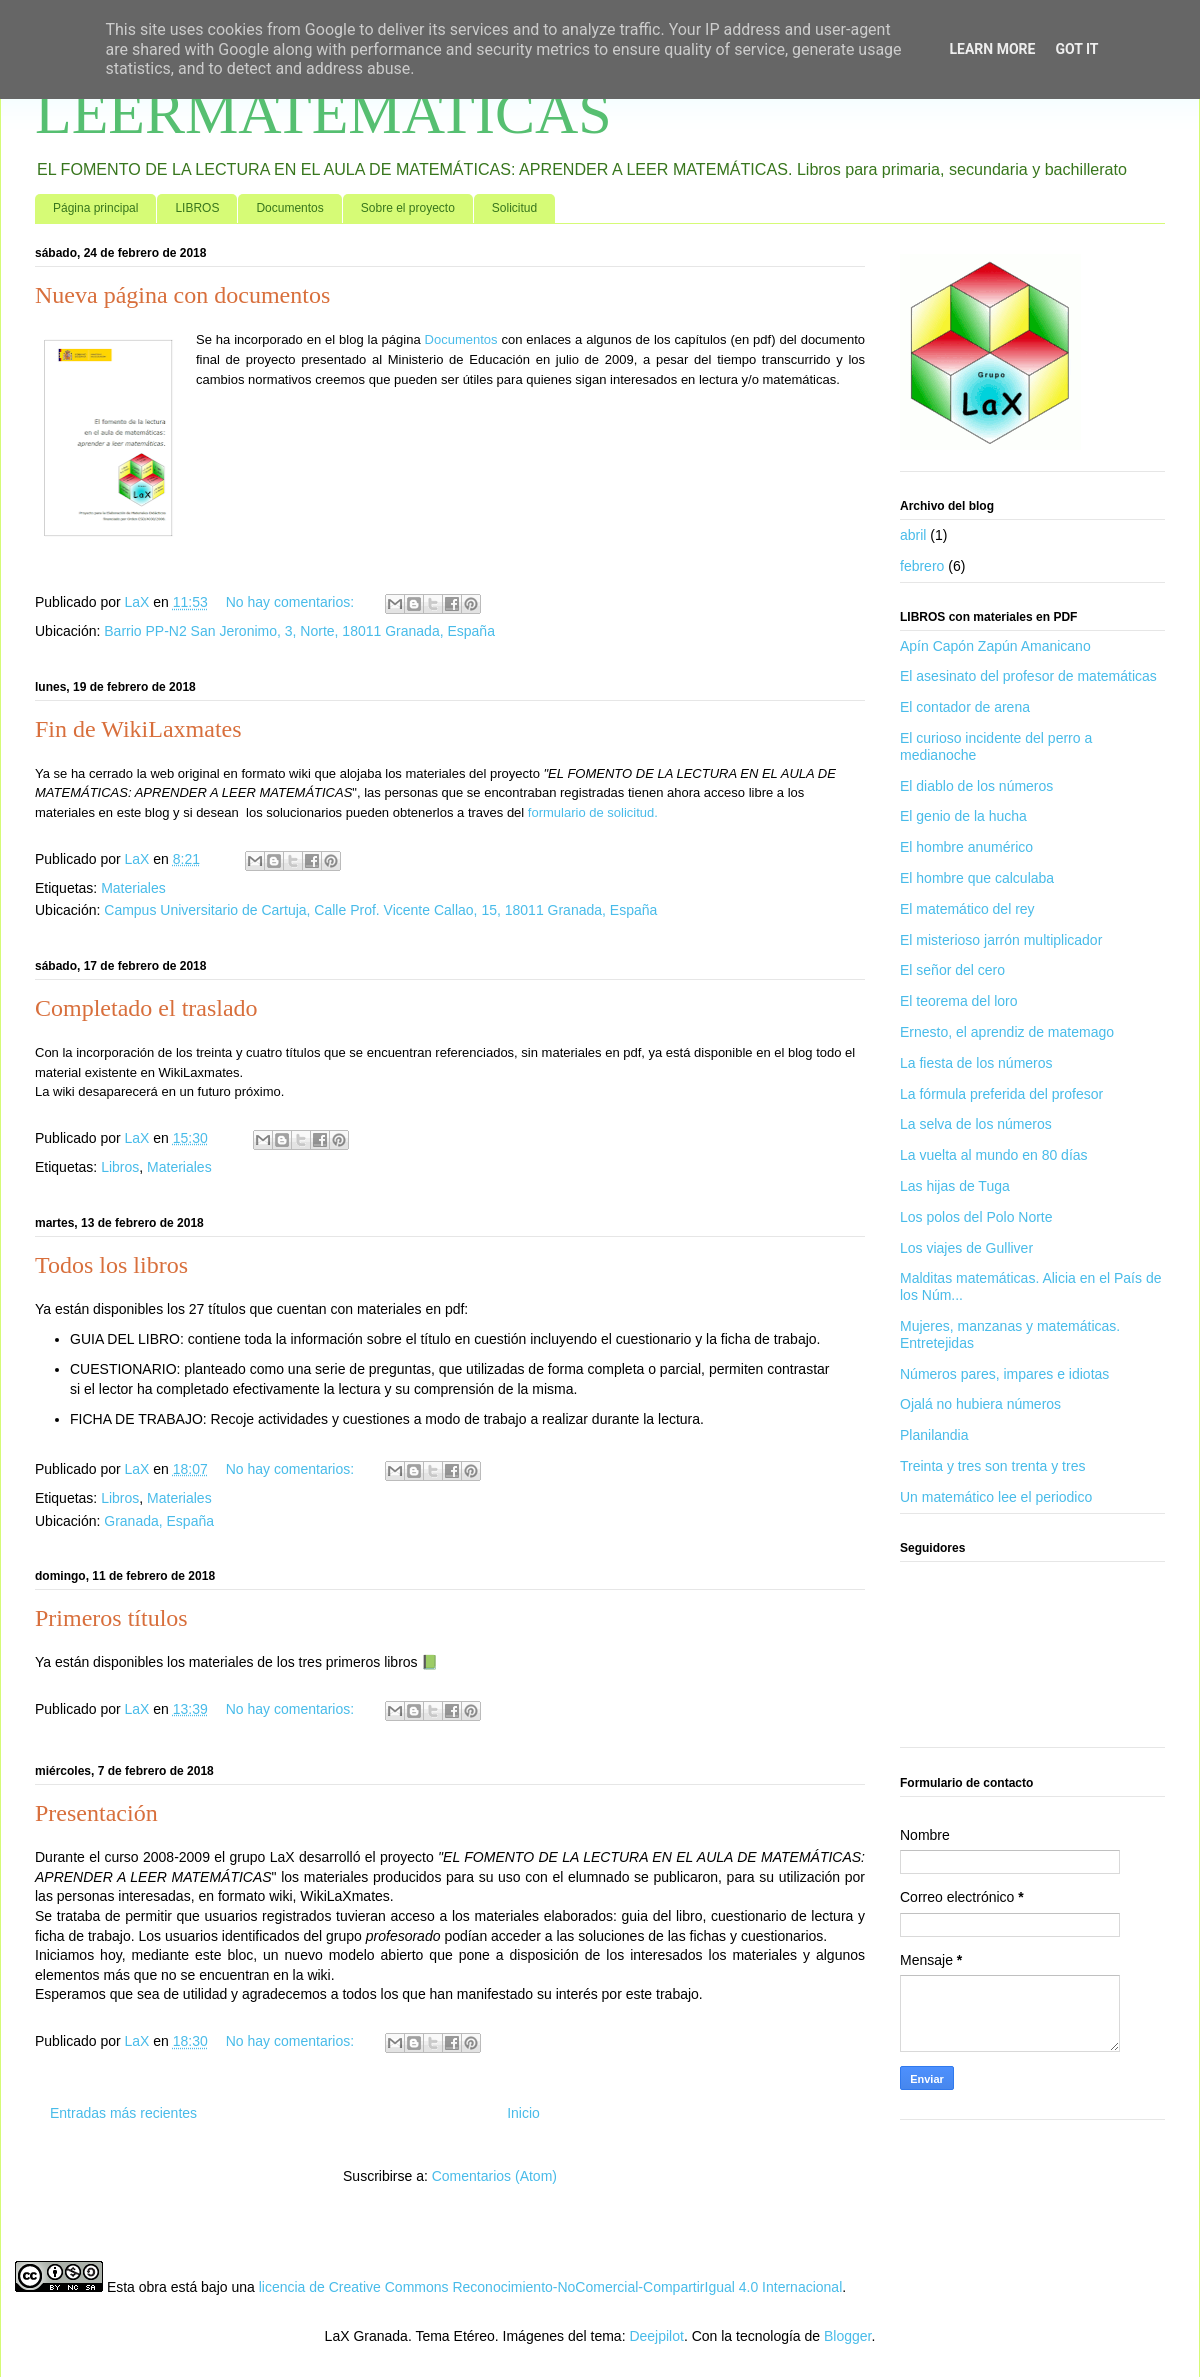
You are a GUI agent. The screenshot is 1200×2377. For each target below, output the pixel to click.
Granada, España (159, 1521)
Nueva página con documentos (182, 295)
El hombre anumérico (966, 847)
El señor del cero (952, 970)
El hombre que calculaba (977, 878)
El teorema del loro (959, 1001)
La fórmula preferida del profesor (1001, 1094)
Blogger (847, 2336)
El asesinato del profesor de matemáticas (1028, 676)
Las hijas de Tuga (955, 1186)
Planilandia (934, 1435)
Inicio (523, 2113)
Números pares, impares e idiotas (1004, 1374)
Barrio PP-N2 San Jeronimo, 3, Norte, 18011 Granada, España (299, 631)
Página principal (95, 208)
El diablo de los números (976, 786)
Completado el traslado (146, 1008)
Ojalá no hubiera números (980, 1404)
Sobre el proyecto (408, 208)
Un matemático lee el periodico (996, 1497)
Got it (1076, 49)
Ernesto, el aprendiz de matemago (1007, 1032)
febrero (922, 566)
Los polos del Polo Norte (976, 1217)
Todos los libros (111, 1265)
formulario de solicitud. (593, 812)
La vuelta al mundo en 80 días (994, 1155)
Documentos (289, 208)
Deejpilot (656, 2336)
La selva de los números (976, 1124)
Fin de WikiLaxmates (138, 729)
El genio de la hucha (963, 816)
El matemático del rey (967, 909)
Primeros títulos (111, 1618)
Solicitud (514, 208)
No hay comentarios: (292, 602)
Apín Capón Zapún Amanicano (995, 646)
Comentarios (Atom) (494, 2176)
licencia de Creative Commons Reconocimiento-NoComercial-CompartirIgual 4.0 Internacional (551, 2287)
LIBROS (197, 208)
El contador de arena (965, 707)
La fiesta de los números (976, 1063)
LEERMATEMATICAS (323, 113)
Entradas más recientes (123, 2113)
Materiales (133, 888)
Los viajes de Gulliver (966, 1248)
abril (913, 535)
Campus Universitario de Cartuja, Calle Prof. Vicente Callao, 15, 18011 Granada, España (380, 910)
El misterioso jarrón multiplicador (1001, 940)
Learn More (992, 49)
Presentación (96, 1813)
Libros (120, 1167)
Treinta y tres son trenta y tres (992, 1466)
